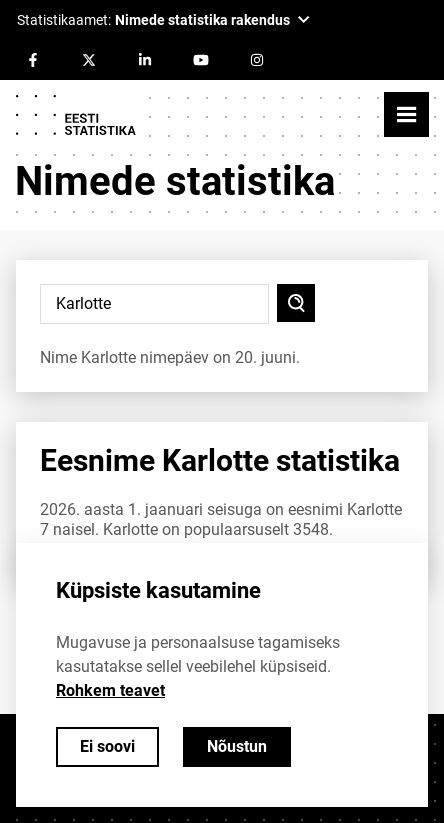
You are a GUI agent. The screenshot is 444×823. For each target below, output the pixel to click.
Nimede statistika (175, 181)
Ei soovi (107, 746)
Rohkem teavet (110, 690)
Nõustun (237, 746)
